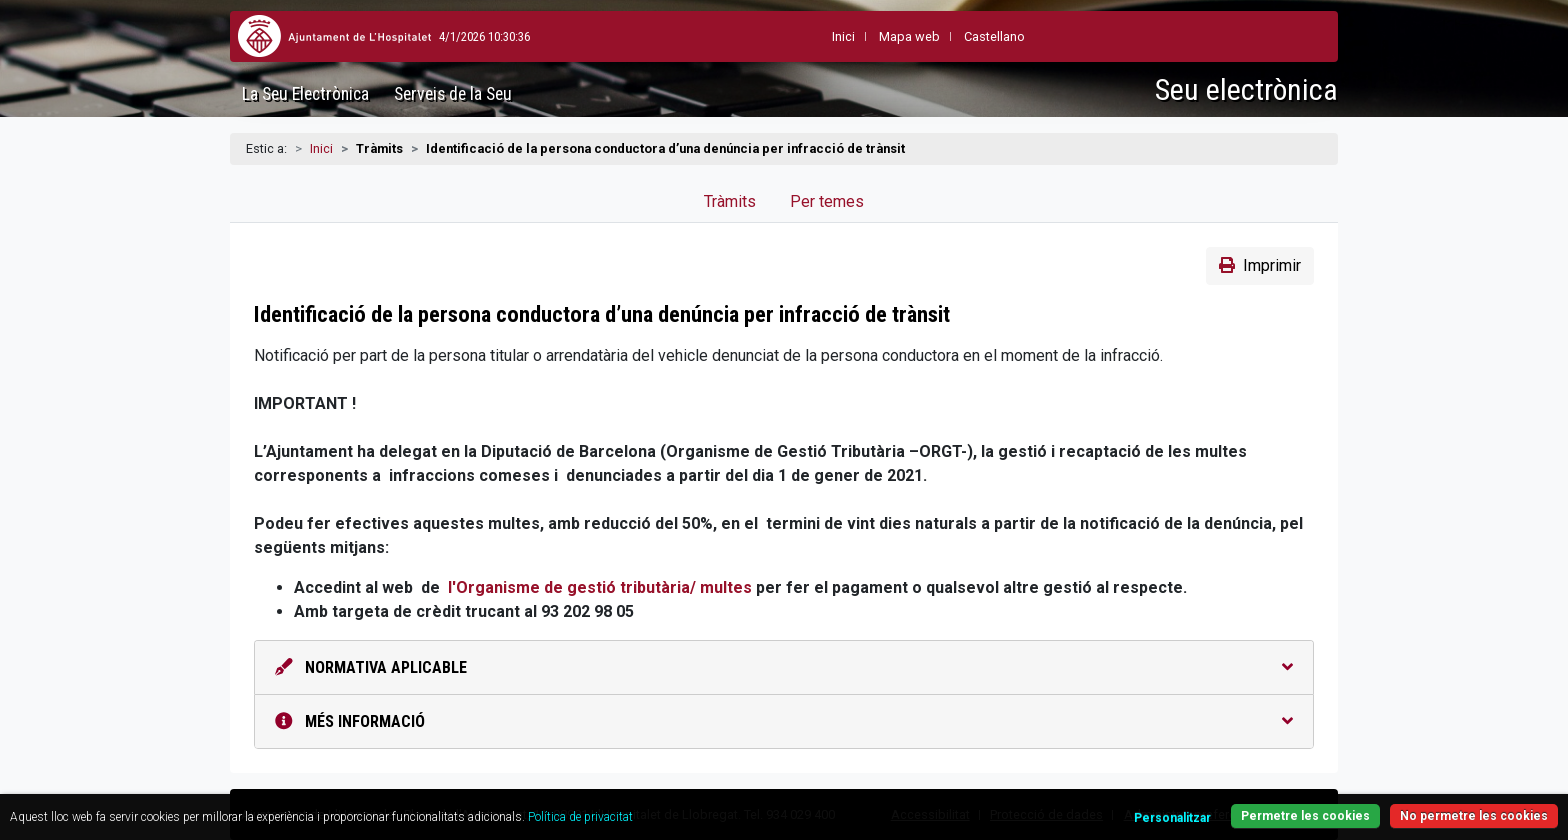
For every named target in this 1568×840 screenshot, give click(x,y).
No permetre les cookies (1474, 816)
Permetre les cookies (1305, 816)
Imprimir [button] (1260, 265)
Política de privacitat (580, 817)
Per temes (827, 201)
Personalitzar (1172, 818)
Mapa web (863, 36)
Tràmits (730, 201)
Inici (321, 148)
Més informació (784, 721)
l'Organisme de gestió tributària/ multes (600, 587)
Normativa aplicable (784, 667)
